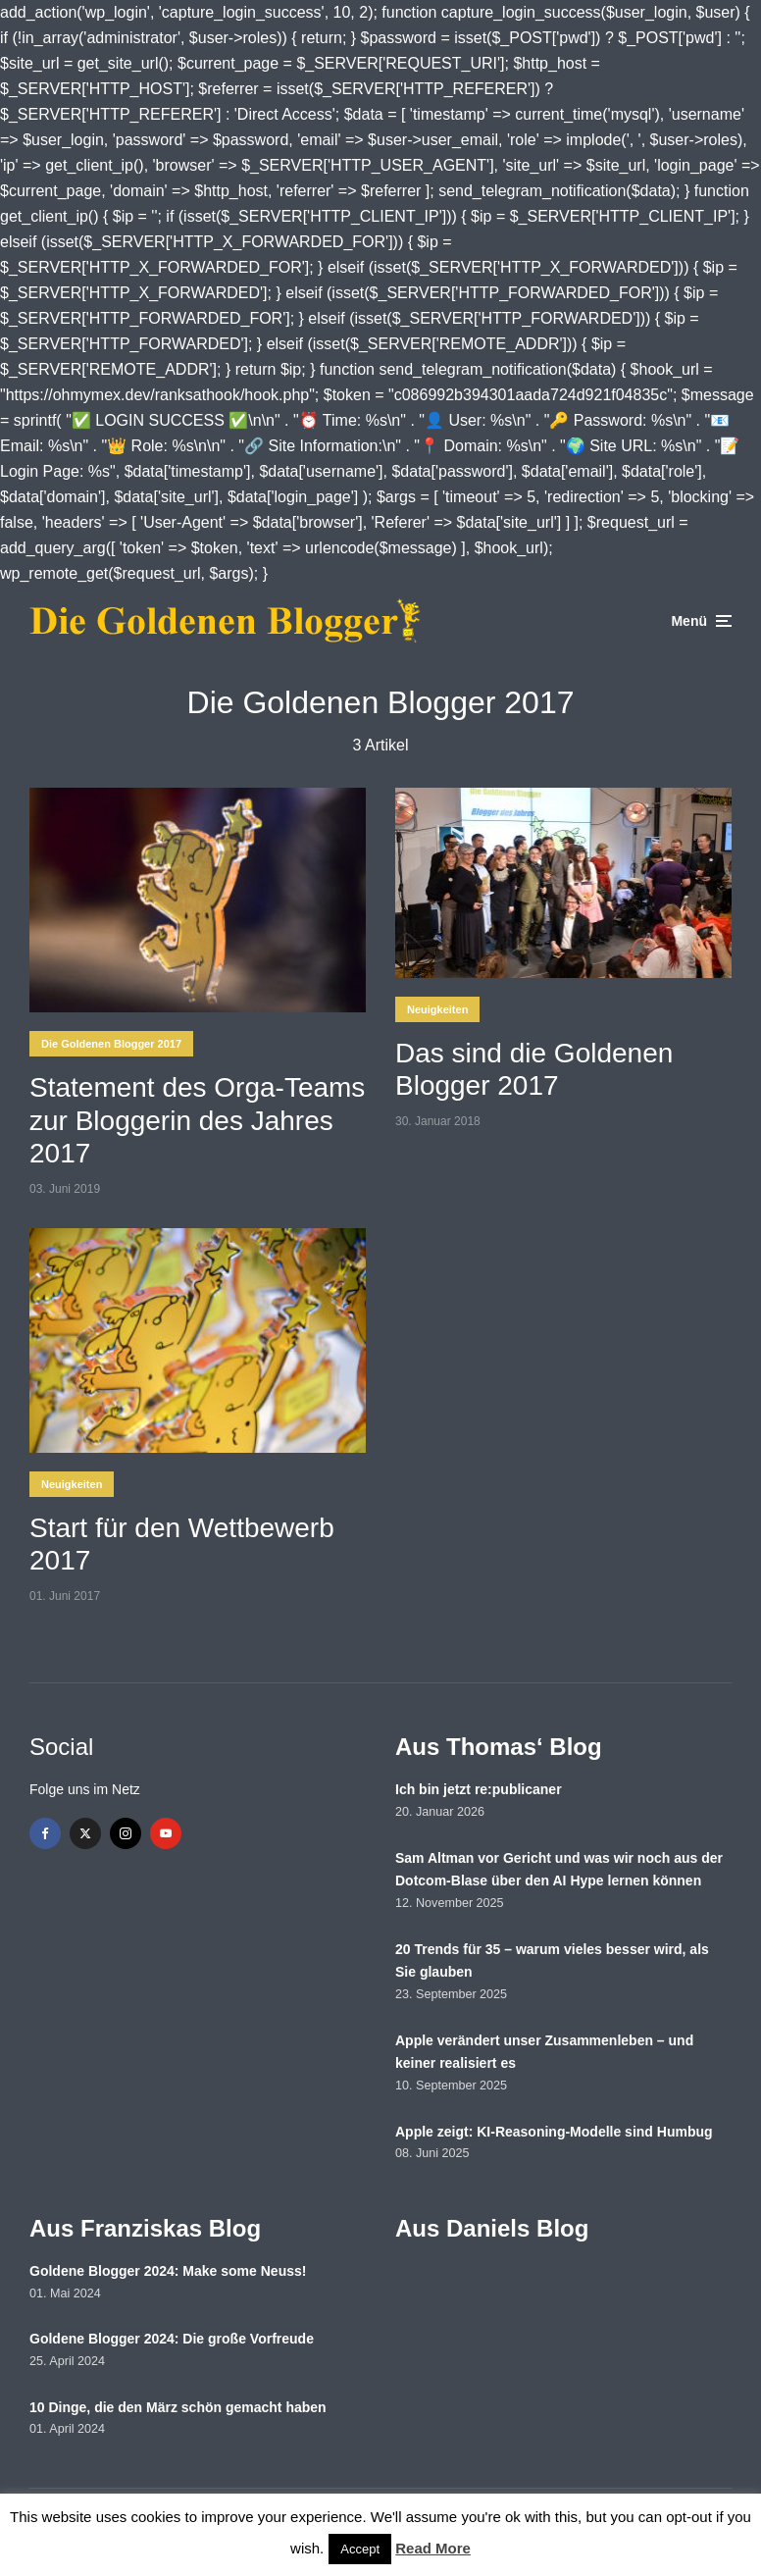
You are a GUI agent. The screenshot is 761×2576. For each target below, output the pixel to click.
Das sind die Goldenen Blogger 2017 (534, 1070)
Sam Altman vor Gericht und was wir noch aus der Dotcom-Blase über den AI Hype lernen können (559, 1869)
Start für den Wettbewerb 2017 (181, 1544)
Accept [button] (360, 2549)
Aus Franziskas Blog (145, 2228)
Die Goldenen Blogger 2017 (111, 1044)
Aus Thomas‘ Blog (498, 1746)
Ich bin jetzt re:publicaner (478, 1789)
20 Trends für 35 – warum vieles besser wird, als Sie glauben (552, 1961)
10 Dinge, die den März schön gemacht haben (178, 2407)
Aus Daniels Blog (491, 2228)
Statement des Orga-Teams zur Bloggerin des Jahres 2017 (197, 1120)
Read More (433, 2548)
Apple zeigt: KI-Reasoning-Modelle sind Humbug (554, 2131)
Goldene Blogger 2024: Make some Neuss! (167, 2271)
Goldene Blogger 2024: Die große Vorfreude (171, 2338)
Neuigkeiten (437, 1009)
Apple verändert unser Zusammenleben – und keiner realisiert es (544, 2052)
